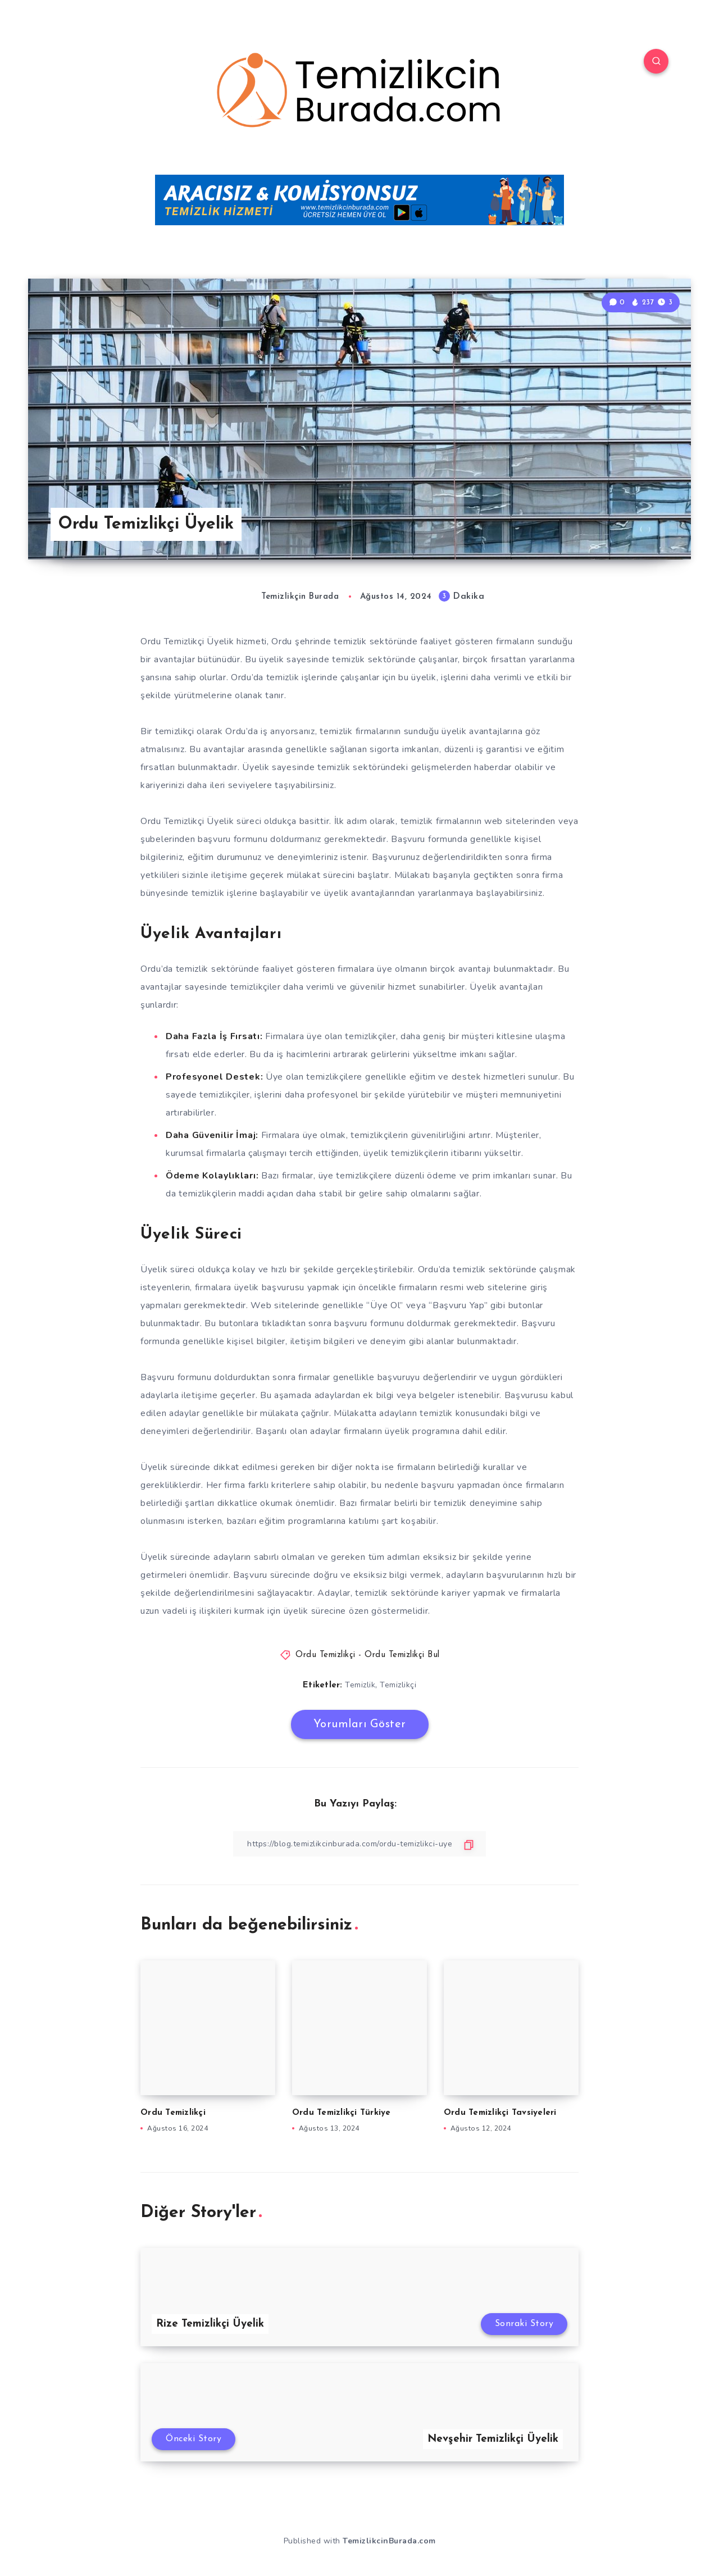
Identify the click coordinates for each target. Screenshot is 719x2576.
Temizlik (360, 1685)
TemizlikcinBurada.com (389, 2541)
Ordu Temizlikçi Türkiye (341, 2113)
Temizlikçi (398, 1685)
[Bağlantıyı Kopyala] (359, 1843)
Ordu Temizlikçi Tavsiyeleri (500, 2113)
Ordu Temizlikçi (173, 2113)
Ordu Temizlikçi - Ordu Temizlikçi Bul (367, 1655)
